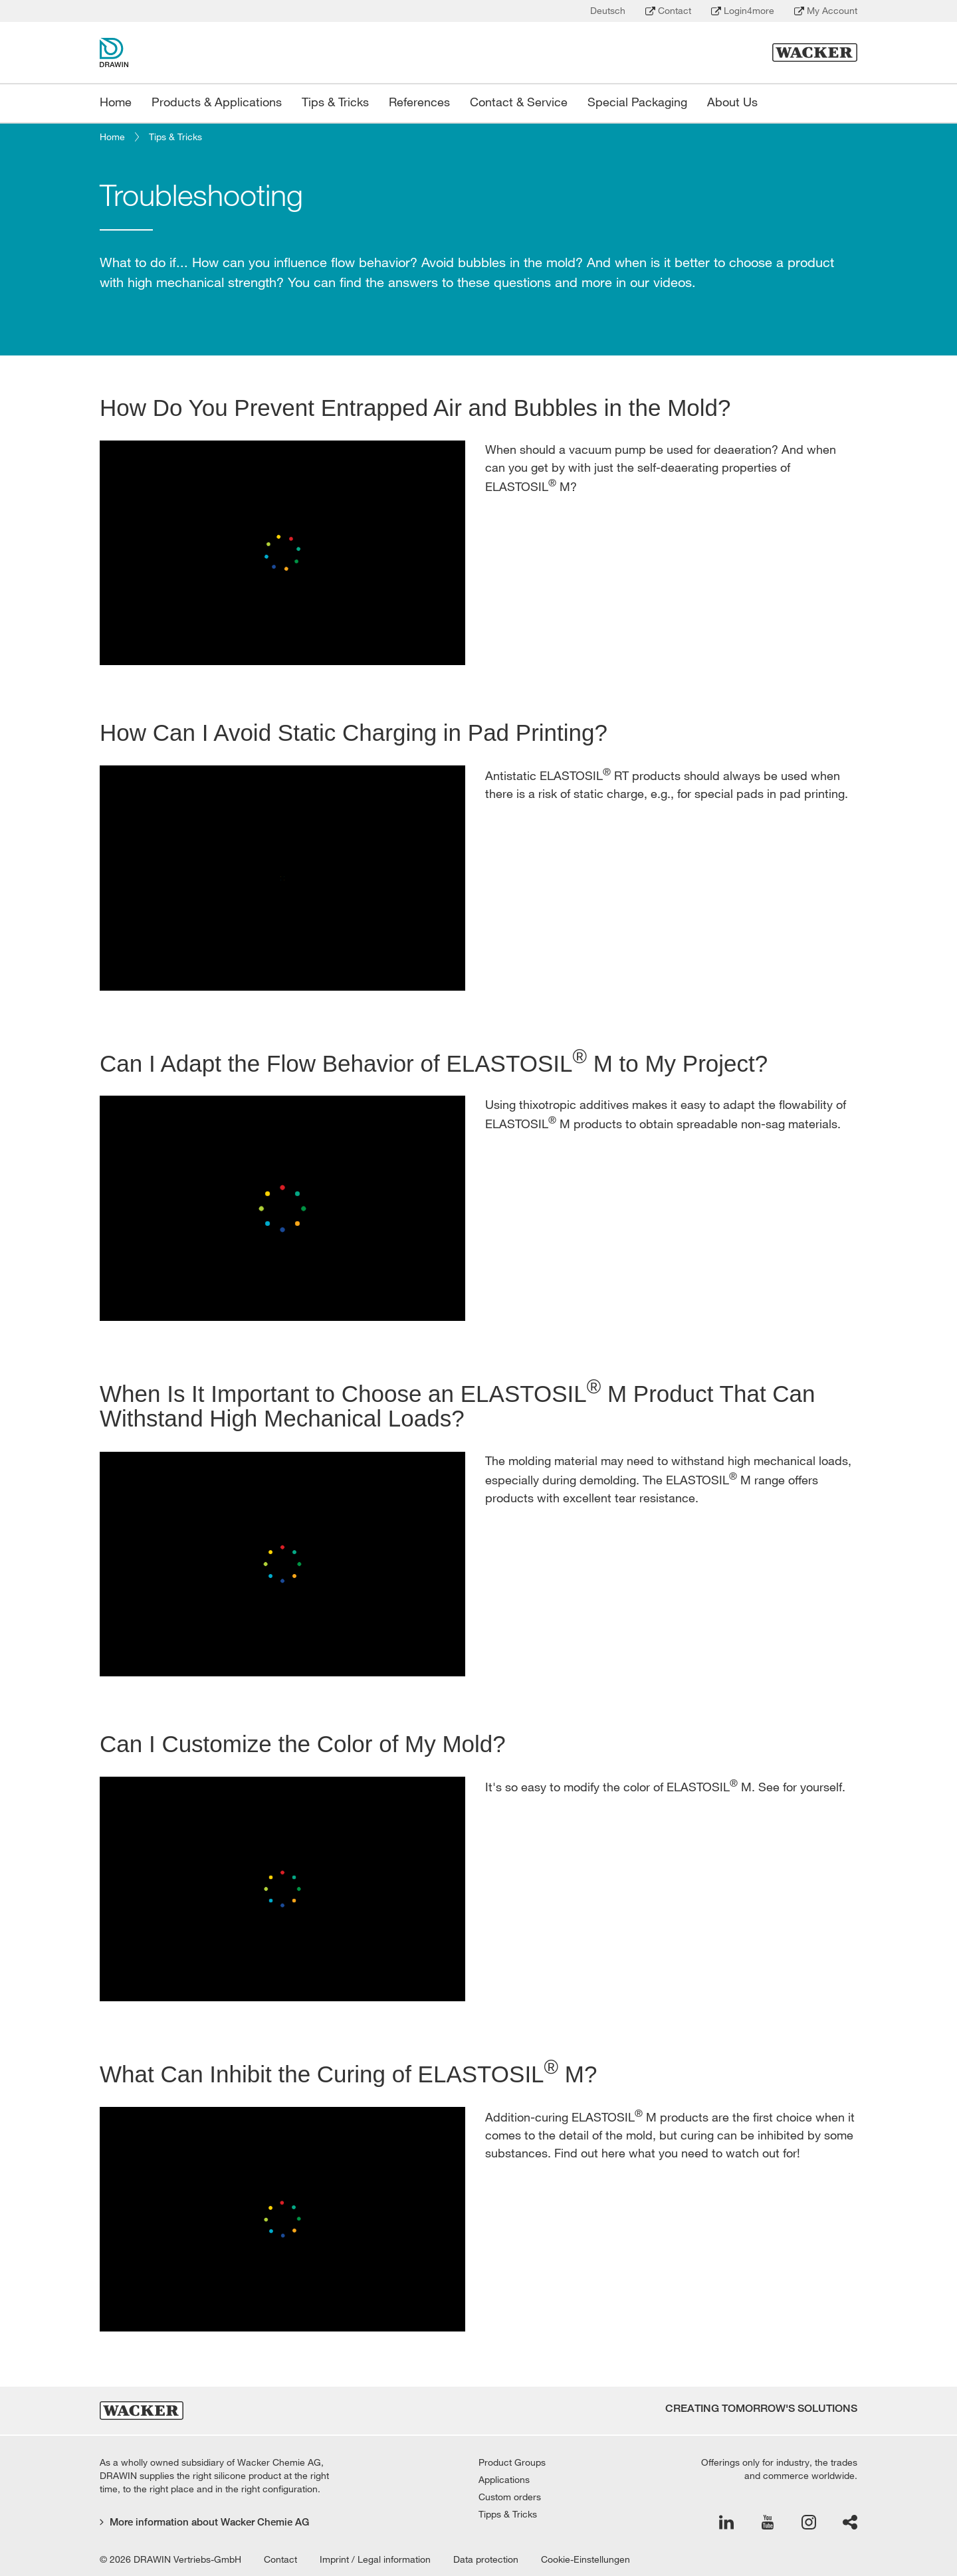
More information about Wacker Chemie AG (204, 2522)
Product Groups (512, 2462)
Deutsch (607, 11)
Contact (668, 11)
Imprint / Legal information (375, 2559)
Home (112, 137)
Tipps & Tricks (507, 2514)
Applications (504, 2480)
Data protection (485, 2559)
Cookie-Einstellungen (585, 2559)
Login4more (742, 11)
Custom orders (509, 2497)
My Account (825, 11)
